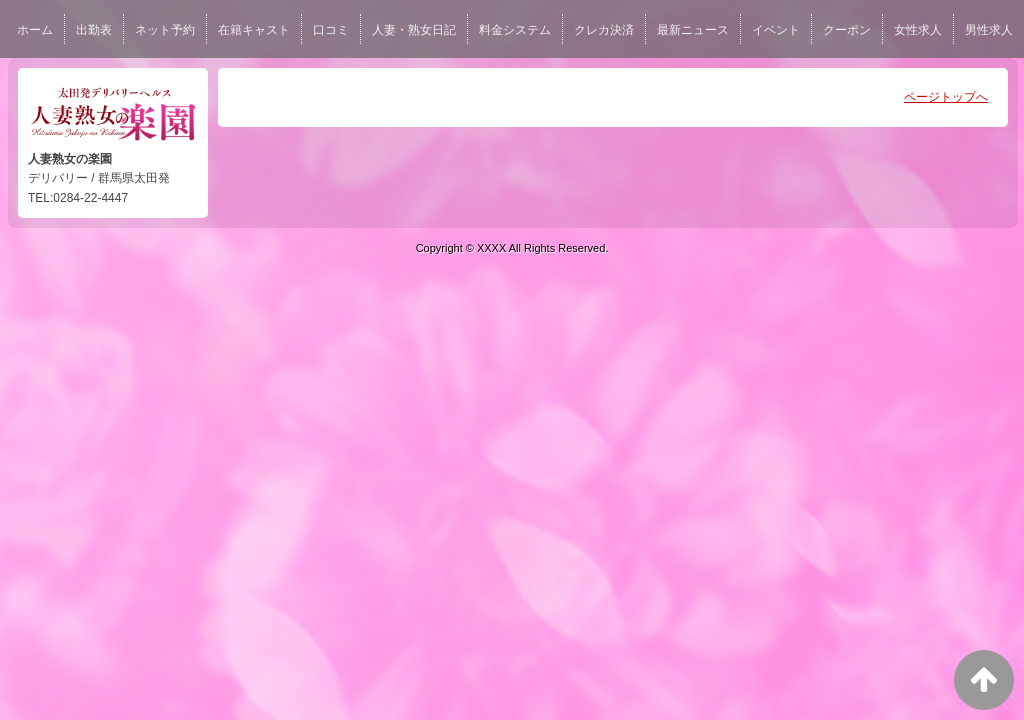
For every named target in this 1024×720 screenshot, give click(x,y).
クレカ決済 (604, 30)
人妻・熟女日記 (414, 30)
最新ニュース (693, 30)
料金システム (515, 30)
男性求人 (989, 30)
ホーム (35, 30)
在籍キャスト (254, 30)
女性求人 (918, 30)
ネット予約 (165, 30)
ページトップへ (946, 97)
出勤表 (94, 30)
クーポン (847, 30)
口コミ (331, 30)
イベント (776, 30)
